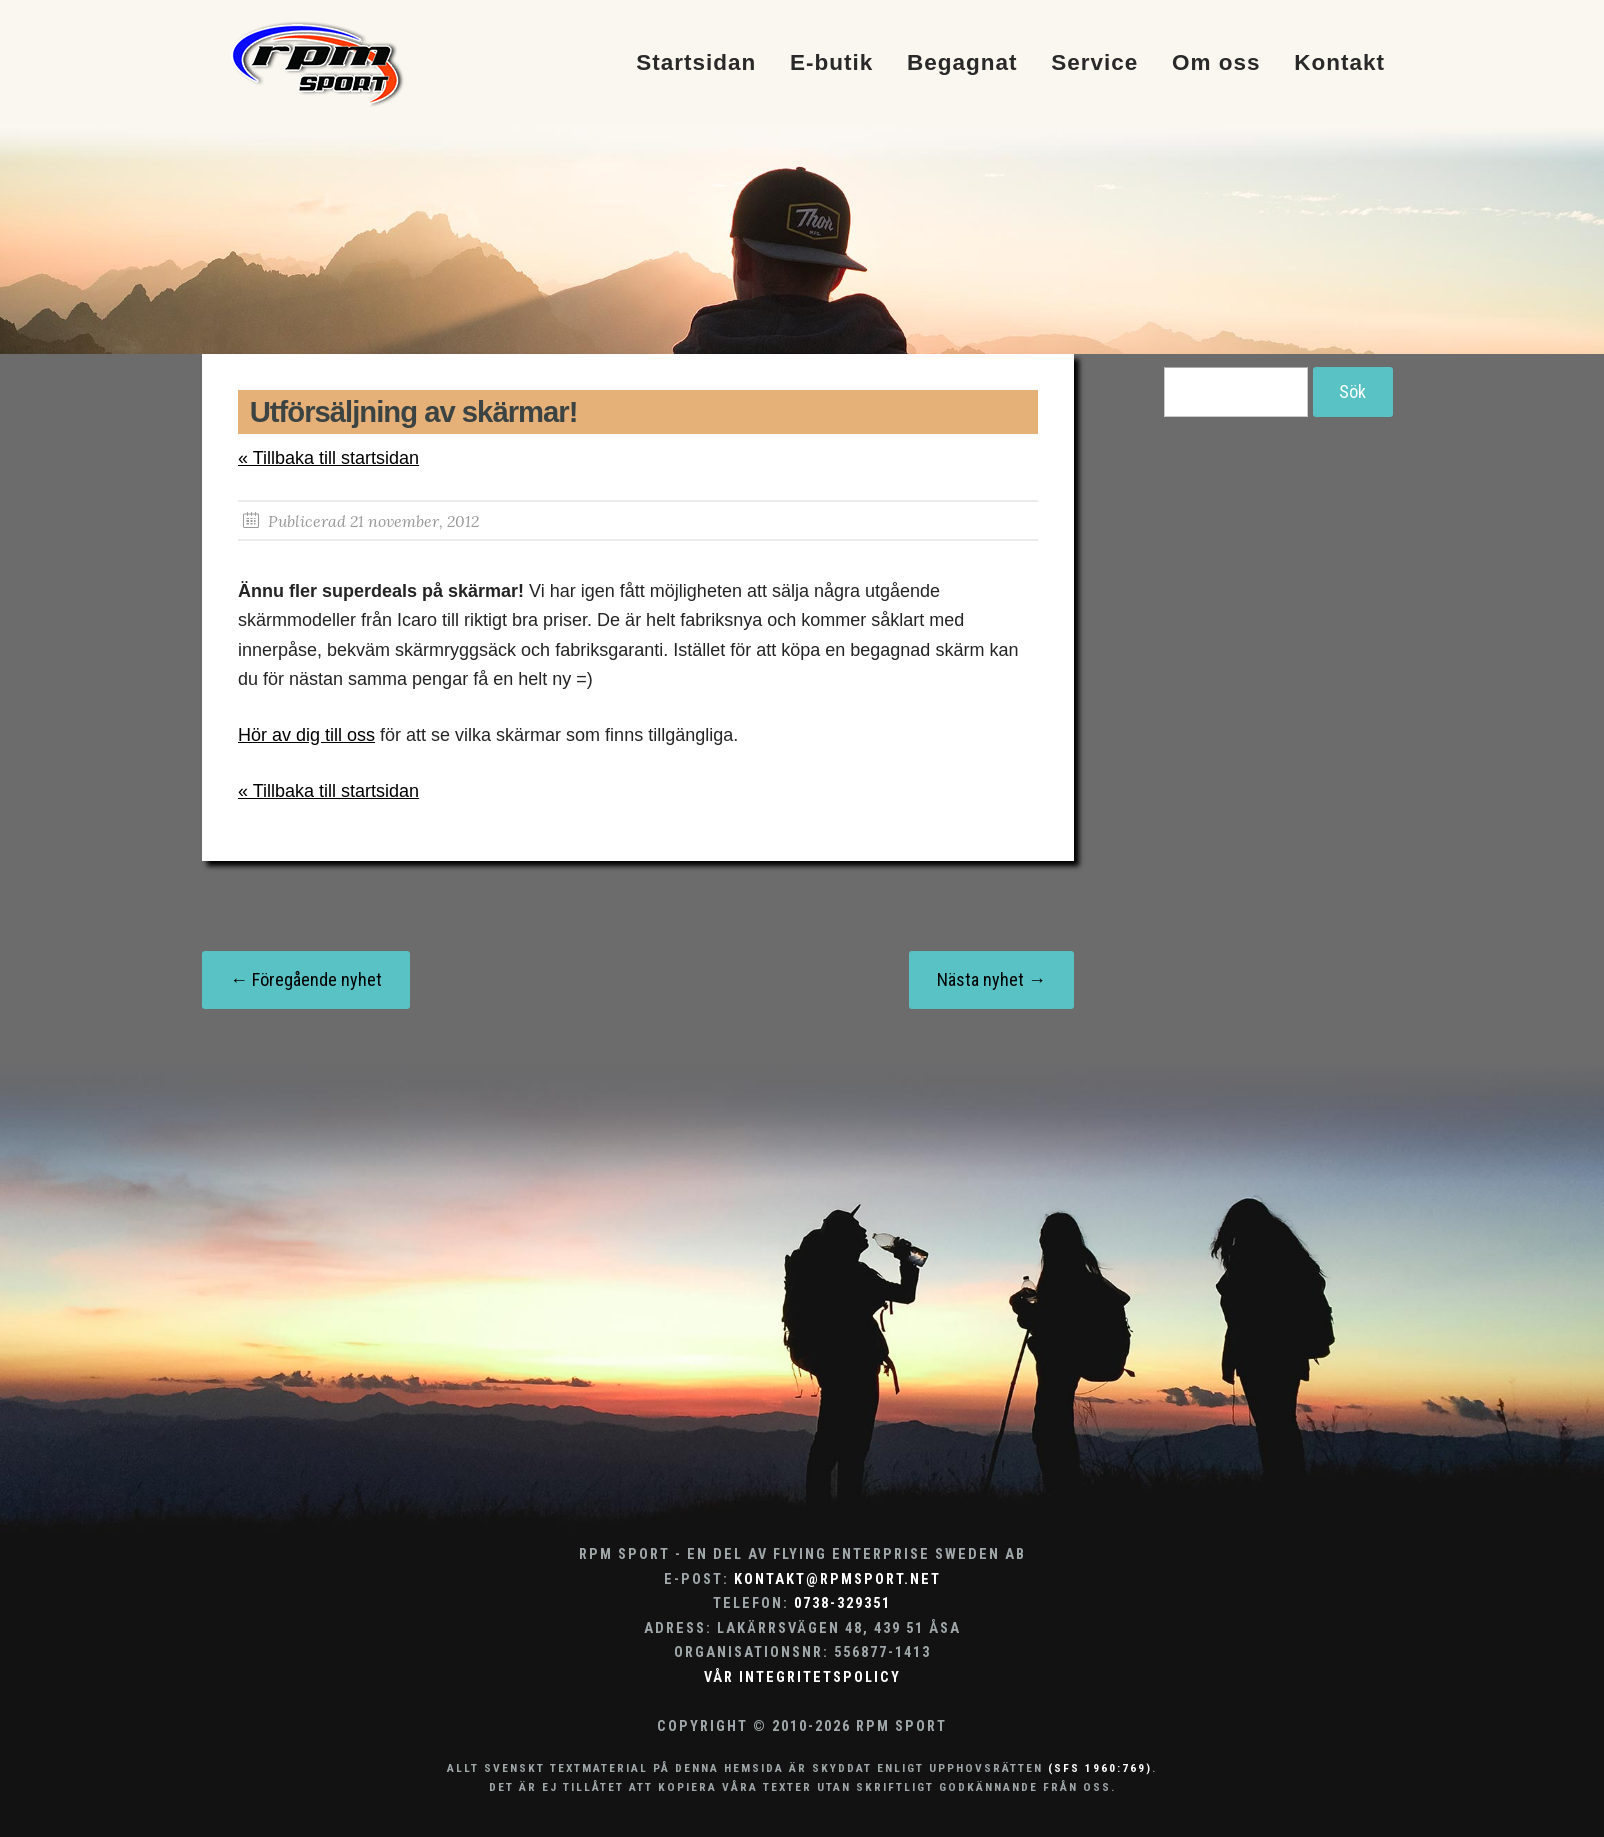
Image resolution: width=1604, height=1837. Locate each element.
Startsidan (696, 63)
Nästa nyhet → (991, 979)
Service (1094, 63)
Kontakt (1339, 63)
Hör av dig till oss (306, 735)
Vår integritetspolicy (802, 1677)
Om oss (1216, 63)
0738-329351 (842, 1603)
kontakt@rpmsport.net (837, 1579)
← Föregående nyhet (306, 979)
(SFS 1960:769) (1100, 1768)
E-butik (831, 63)
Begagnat (962, 63)
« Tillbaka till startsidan (328, 458)
